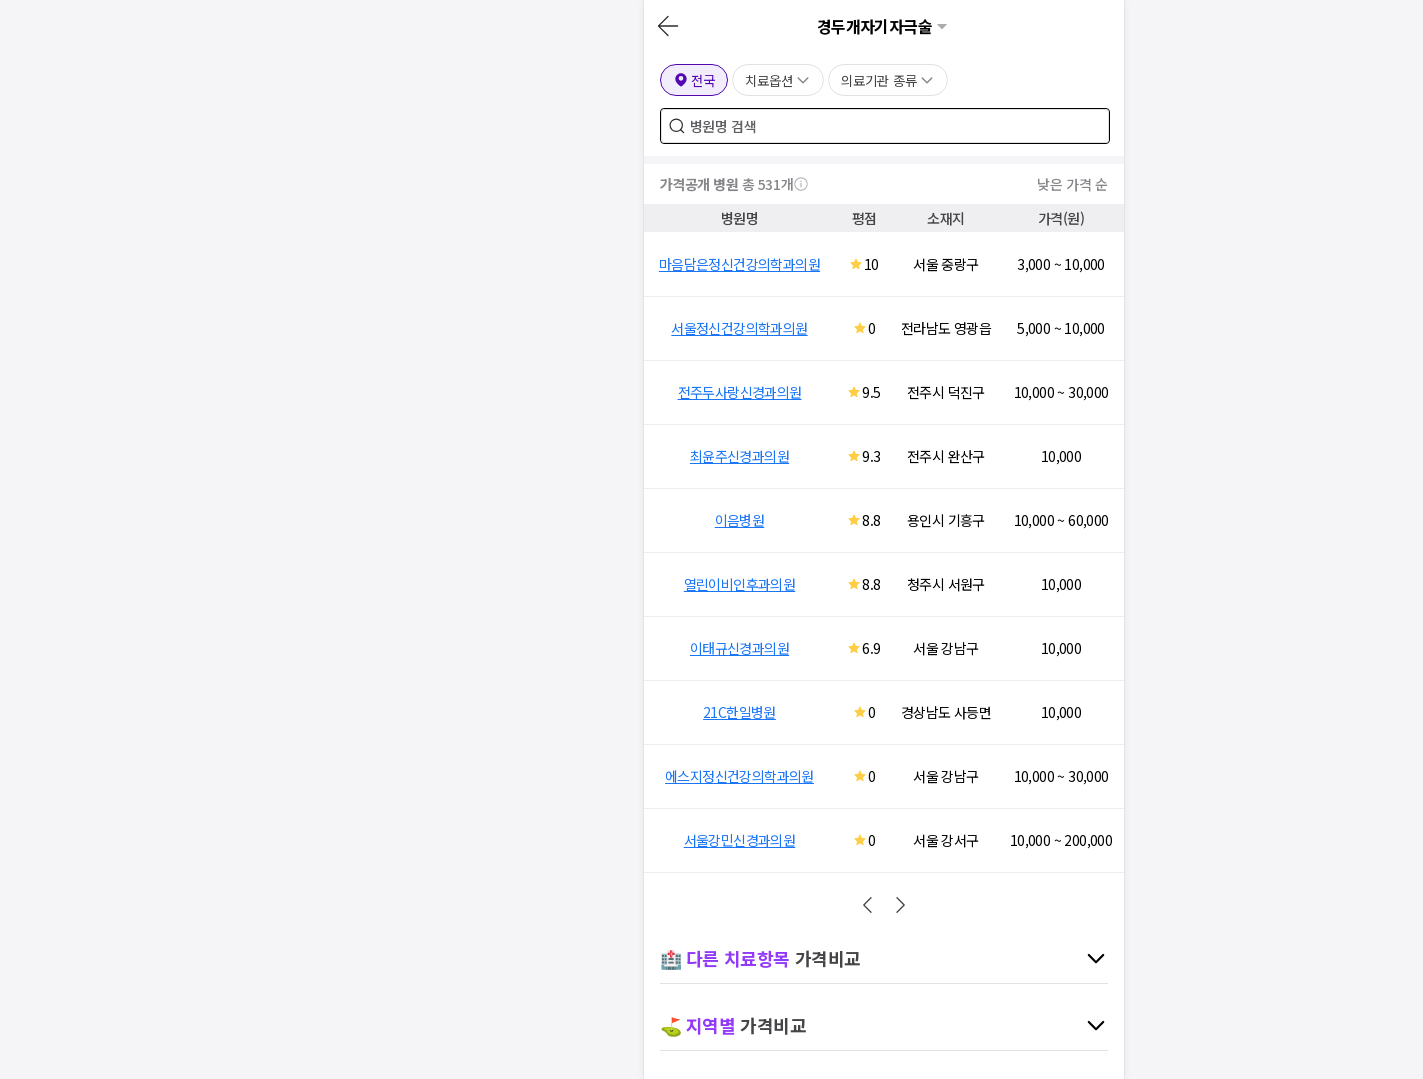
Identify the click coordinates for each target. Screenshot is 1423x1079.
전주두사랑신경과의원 (740, 392)
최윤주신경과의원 (739, 456)
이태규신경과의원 (739, 648)
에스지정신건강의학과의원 (739, 776)
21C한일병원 (739, 712)
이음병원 (740, 520)
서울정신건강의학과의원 (739, 328)
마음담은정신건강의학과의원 (739, 264)
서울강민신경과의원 (740, 840)
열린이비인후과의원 (740, 584)
